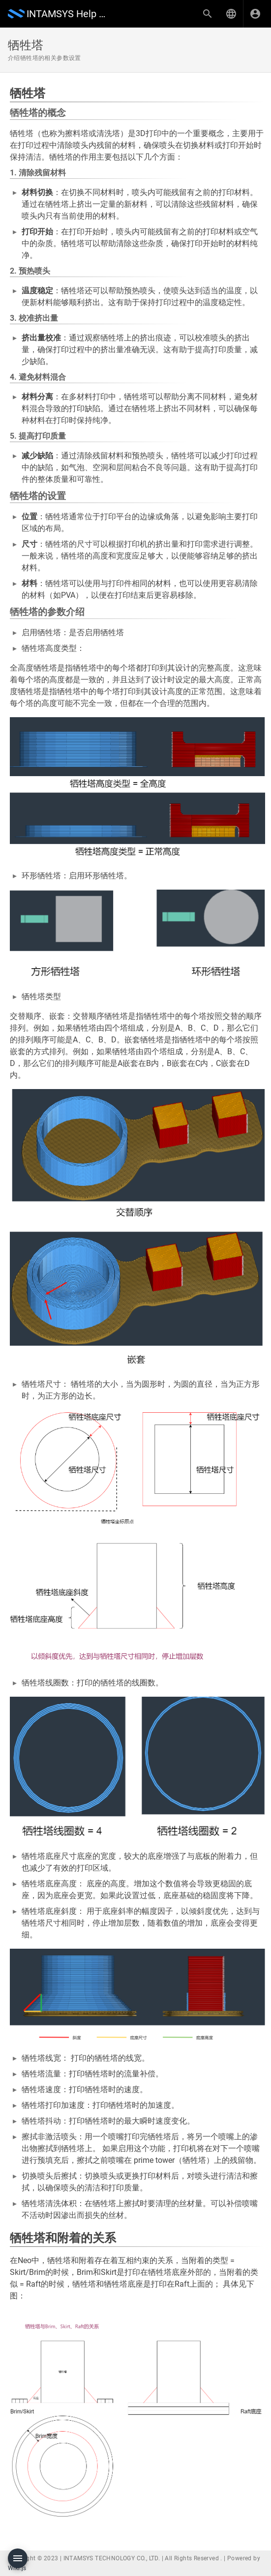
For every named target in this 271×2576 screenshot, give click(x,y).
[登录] (255, 14)
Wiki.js (17, 2568)
